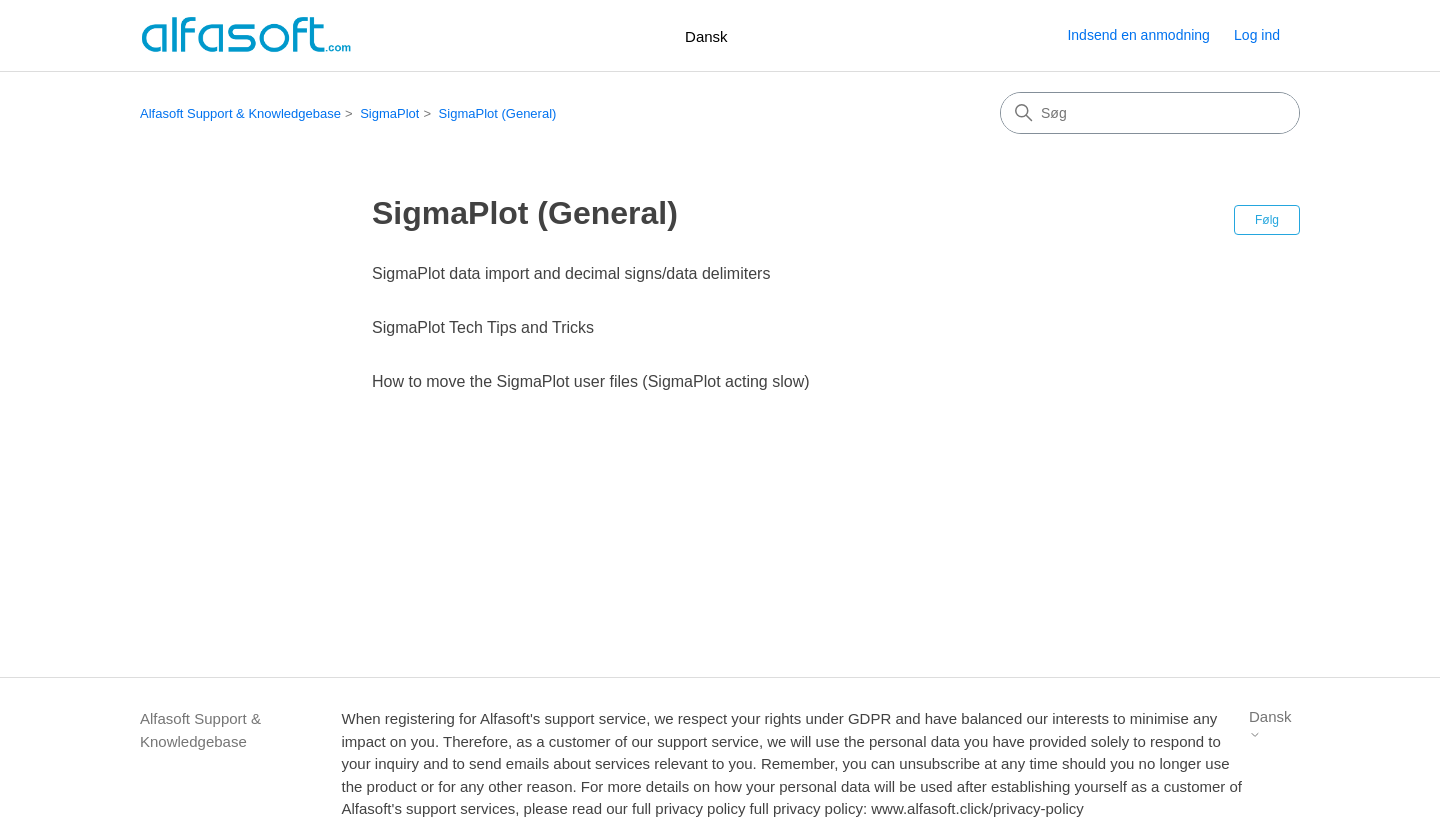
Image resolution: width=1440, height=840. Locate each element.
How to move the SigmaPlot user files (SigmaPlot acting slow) (591, 381)
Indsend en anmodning (1138, 35)
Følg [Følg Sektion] (1267, 220)
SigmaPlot (389, 113)
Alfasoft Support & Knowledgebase (240, 113)
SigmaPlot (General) (498, 113)
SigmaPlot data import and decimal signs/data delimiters (571, 273)
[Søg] (1150, 113)
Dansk (706, 36)
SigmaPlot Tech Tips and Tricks (483, 327)
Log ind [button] (1257, 35)
